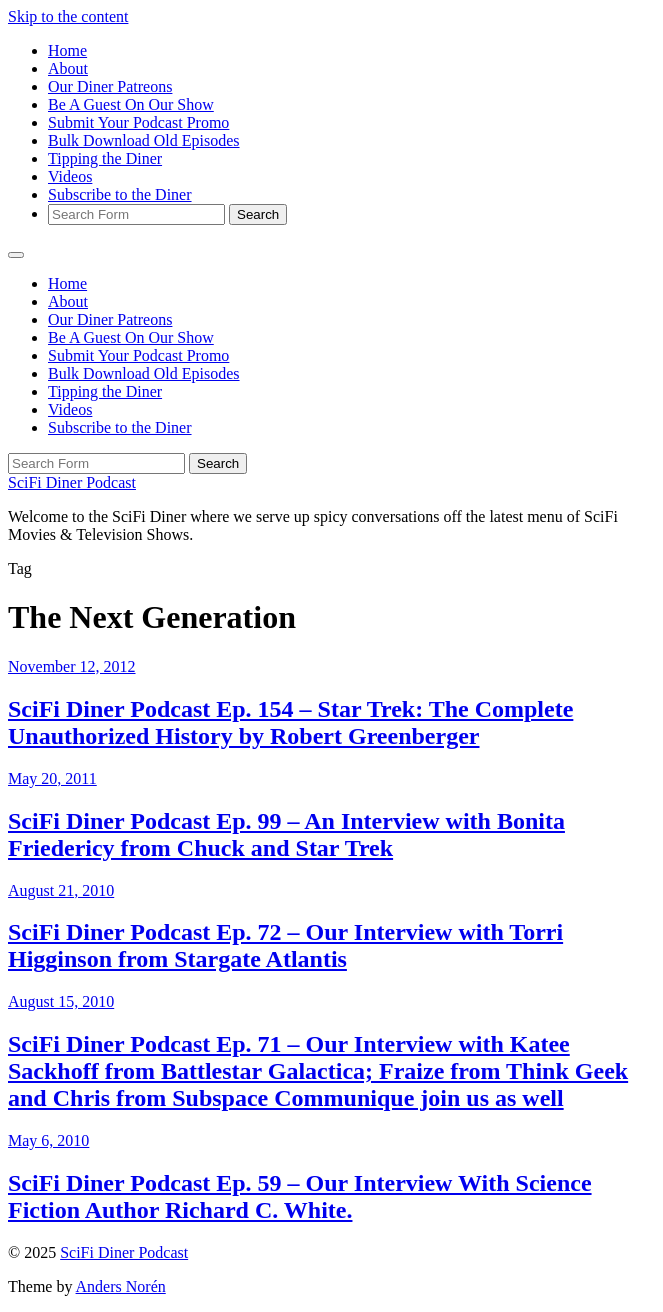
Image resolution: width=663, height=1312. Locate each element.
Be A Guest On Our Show (131, 104)
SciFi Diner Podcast (72, 482)
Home (67, 50)
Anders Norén (121, 1286)
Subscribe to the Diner (120, 194)
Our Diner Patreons (110, 86)
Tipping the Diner (105, 158)
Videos (70, 176)
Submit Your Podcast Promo (138, 122)
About (68, 68)
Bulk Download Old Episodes (144, 140)
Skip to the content (68, 16)
